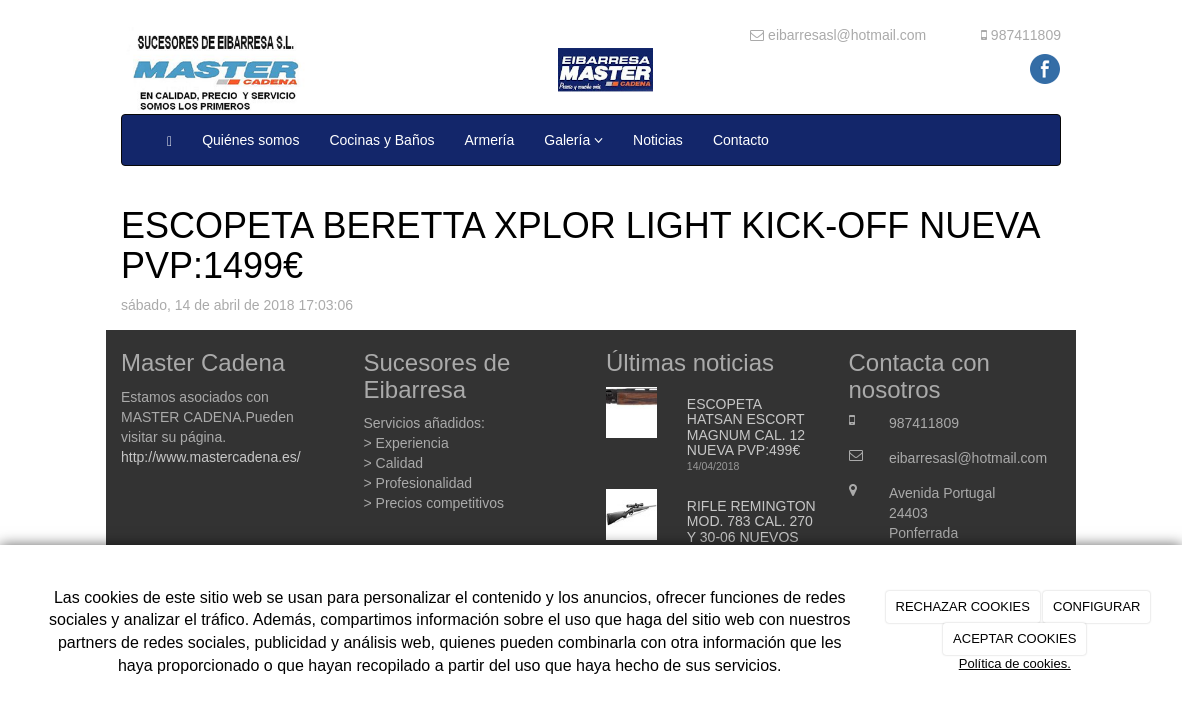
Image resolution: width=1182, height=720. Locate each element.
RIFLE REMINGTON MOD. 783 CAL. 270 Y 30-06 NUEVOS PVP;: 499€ (751, 529)
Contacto (741, 140)
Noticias (658, 140)
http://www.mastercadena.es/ (211, 457)
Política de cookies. (1015, 663)
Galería (573, 140)
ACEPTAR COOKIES (1014, 638)
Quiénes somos (250, 140)
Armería (489, 140)
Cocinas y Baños (381, 140)
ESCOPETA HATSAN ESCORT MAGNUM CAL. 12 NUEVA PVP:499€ (746, 427)
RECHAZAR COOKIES (963, 606)
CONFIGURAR (1096, 606)
